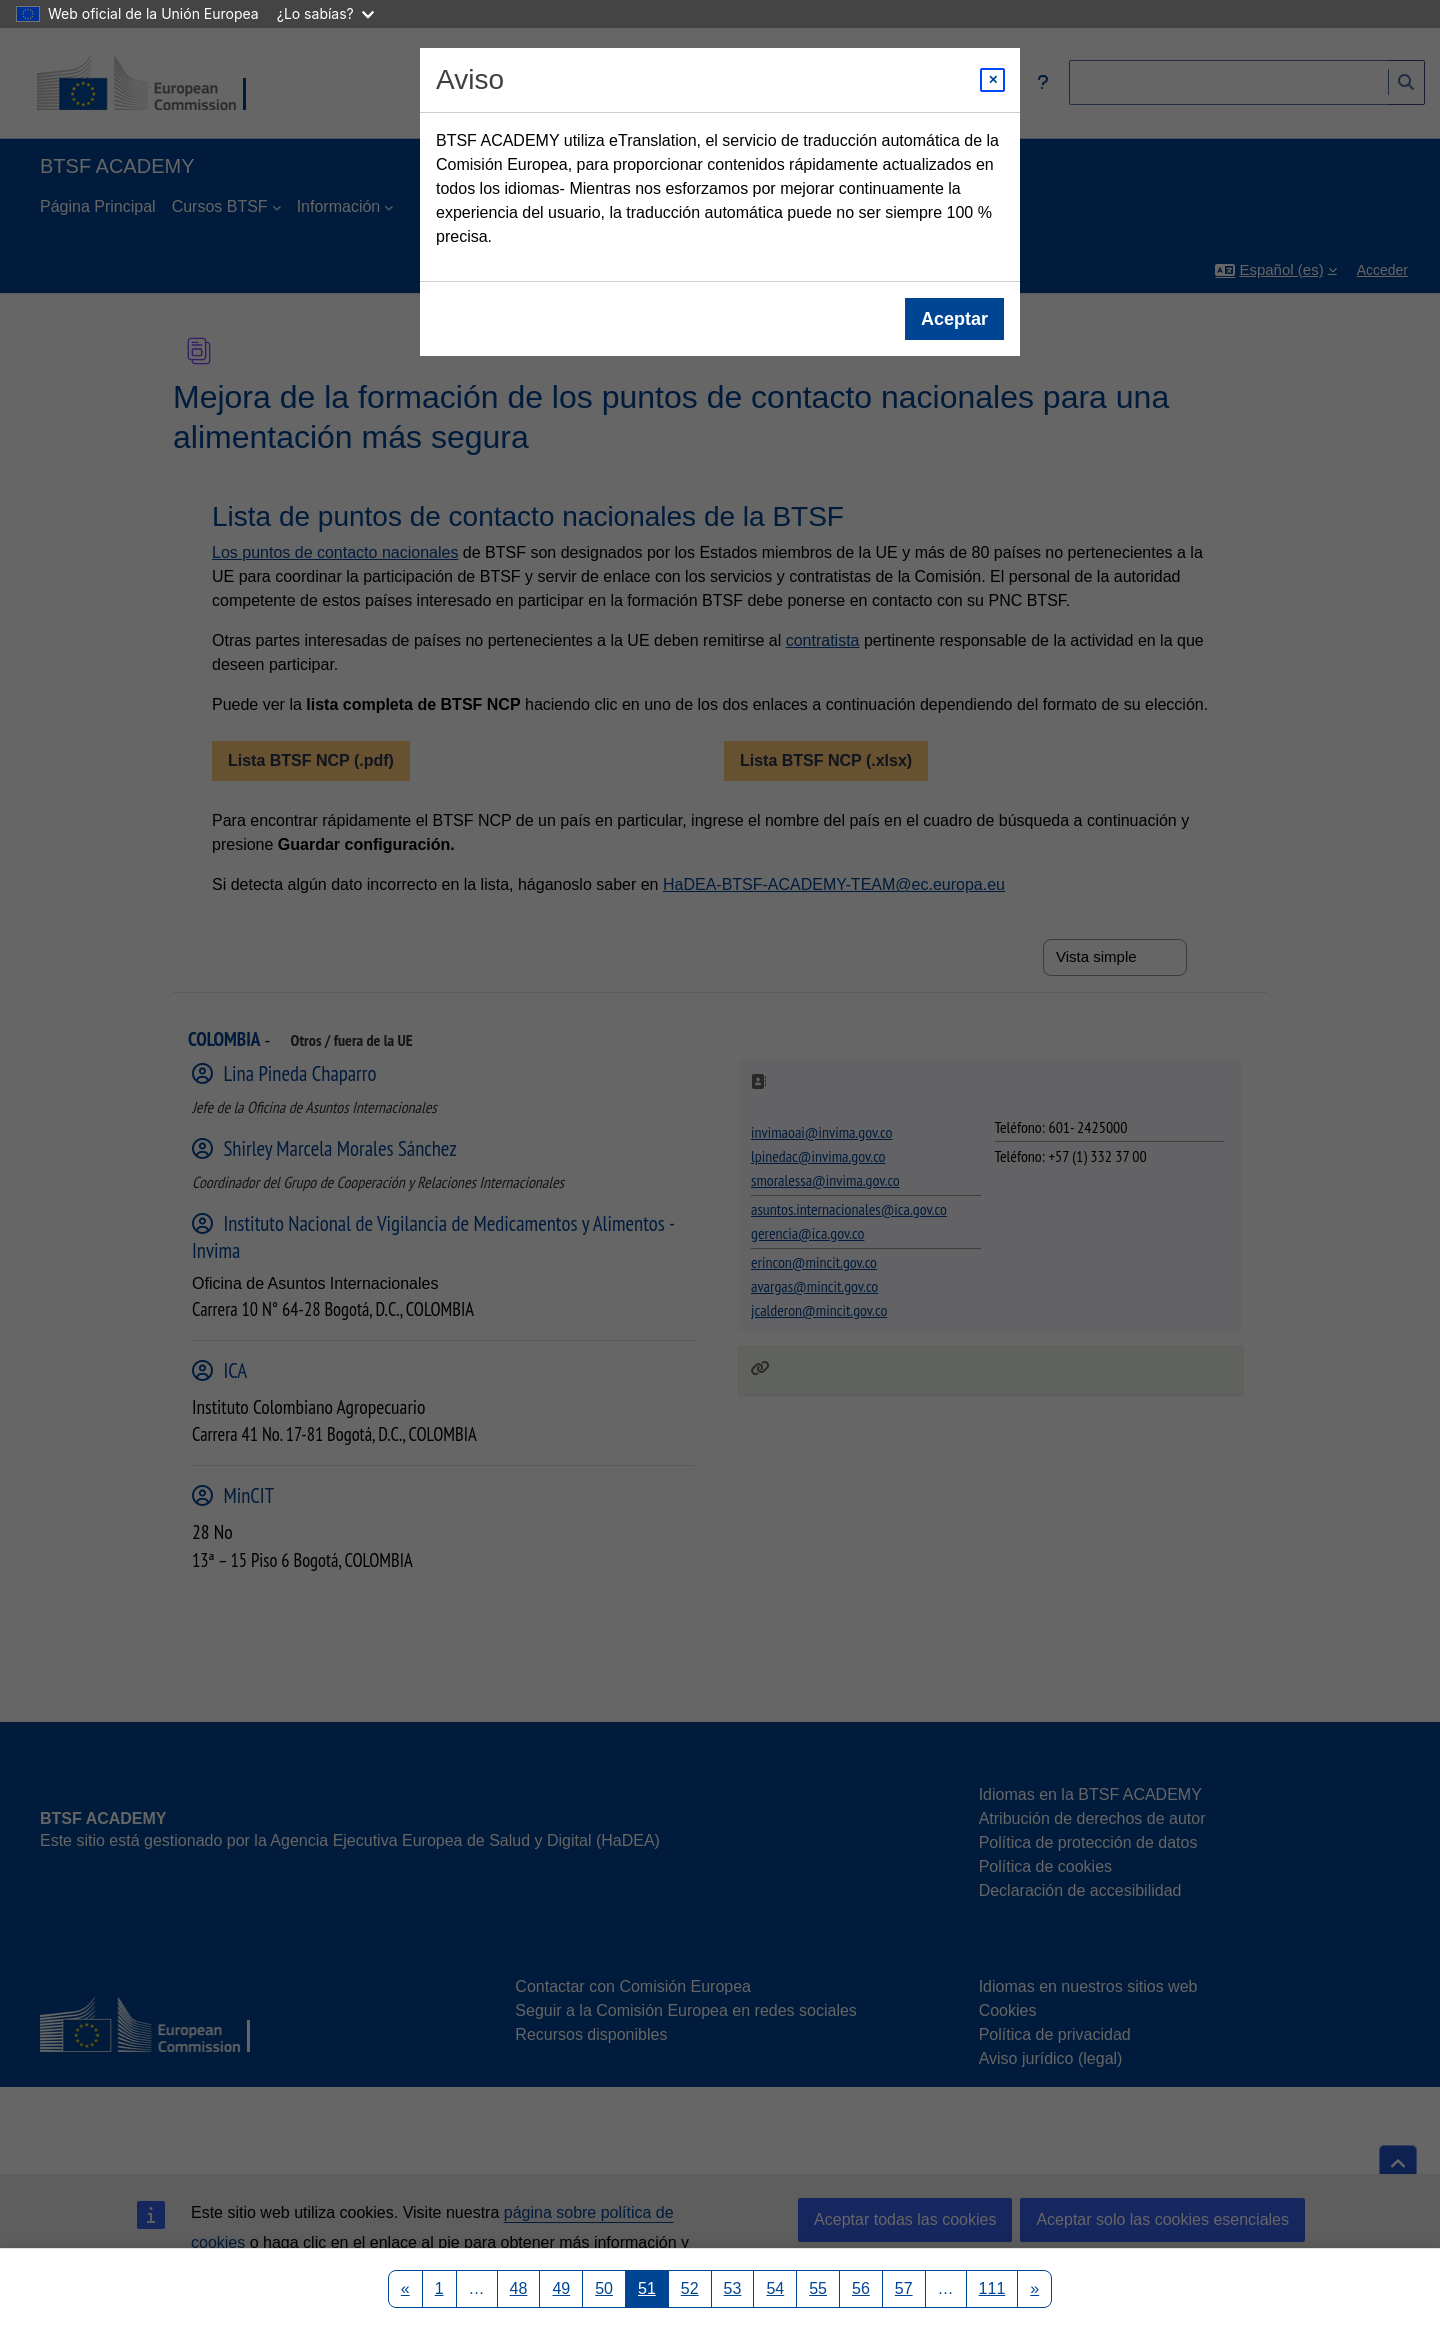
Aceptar (954, 319)
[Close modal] (992, 80)
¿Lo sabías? (325, 13)
